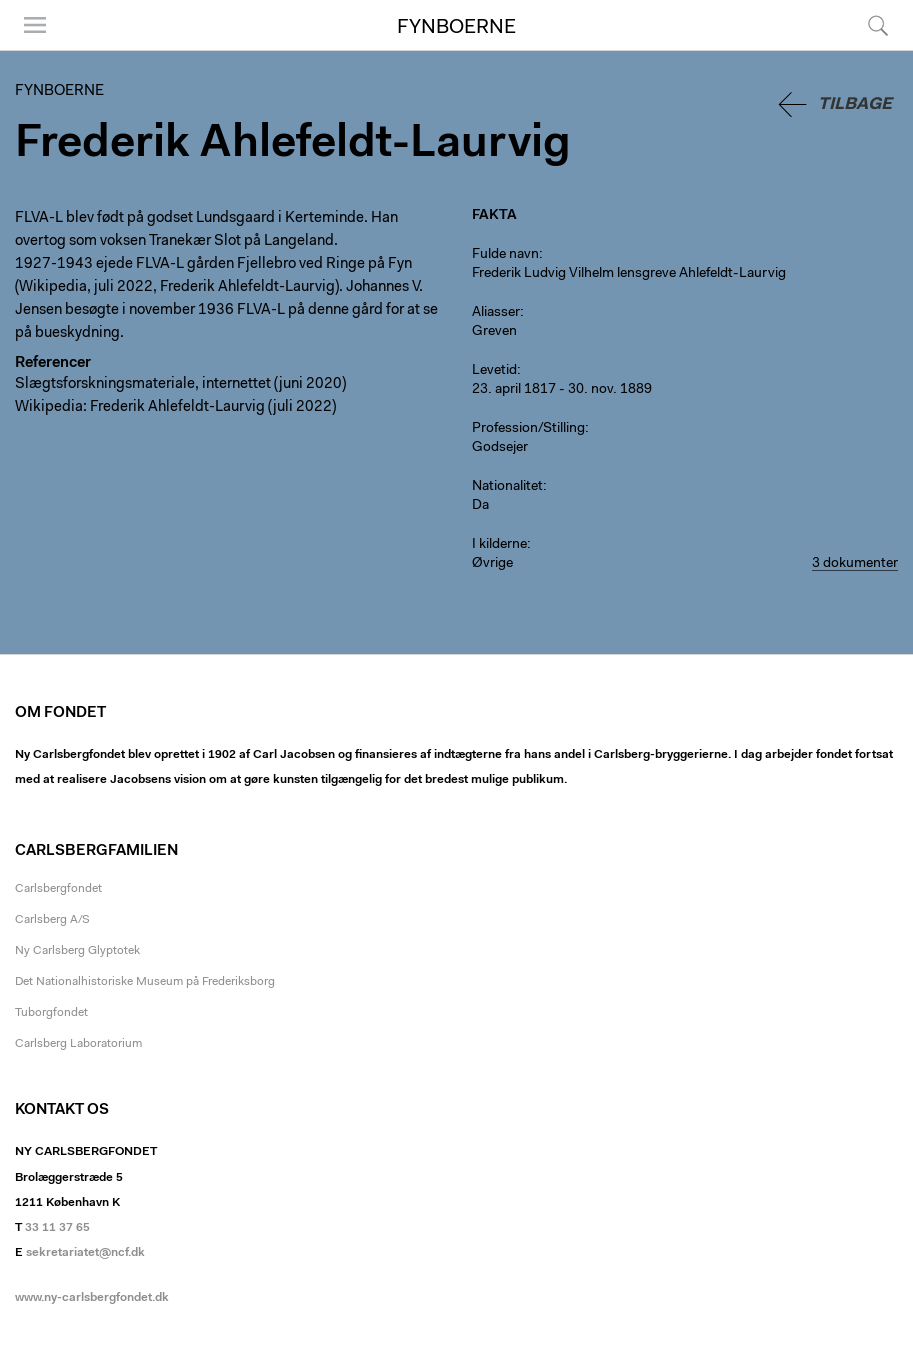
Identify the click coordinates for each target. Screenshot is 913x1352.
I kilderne (499, 545)
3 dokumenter (855, 564)
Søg (878, 25)
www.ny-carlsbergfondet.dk (92, 1298)
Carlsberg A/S (52, 920)
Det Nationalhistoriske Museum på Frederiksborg (145, 982)
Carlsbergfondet (58, 889)
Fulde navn (505, 255)
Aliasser (496, 313)
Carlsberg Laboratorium (78, 1044)
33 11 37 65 (57, 1228)
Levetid (494, 371)
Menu (35, 25)
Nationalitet (507, 487)
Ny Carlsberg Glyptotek (77, 951)
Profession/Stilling (528, 429)
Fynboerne (456, 28)
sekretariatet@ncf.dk (85, 1253)
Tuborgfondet (51, 1013)
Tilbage (855, 104)
